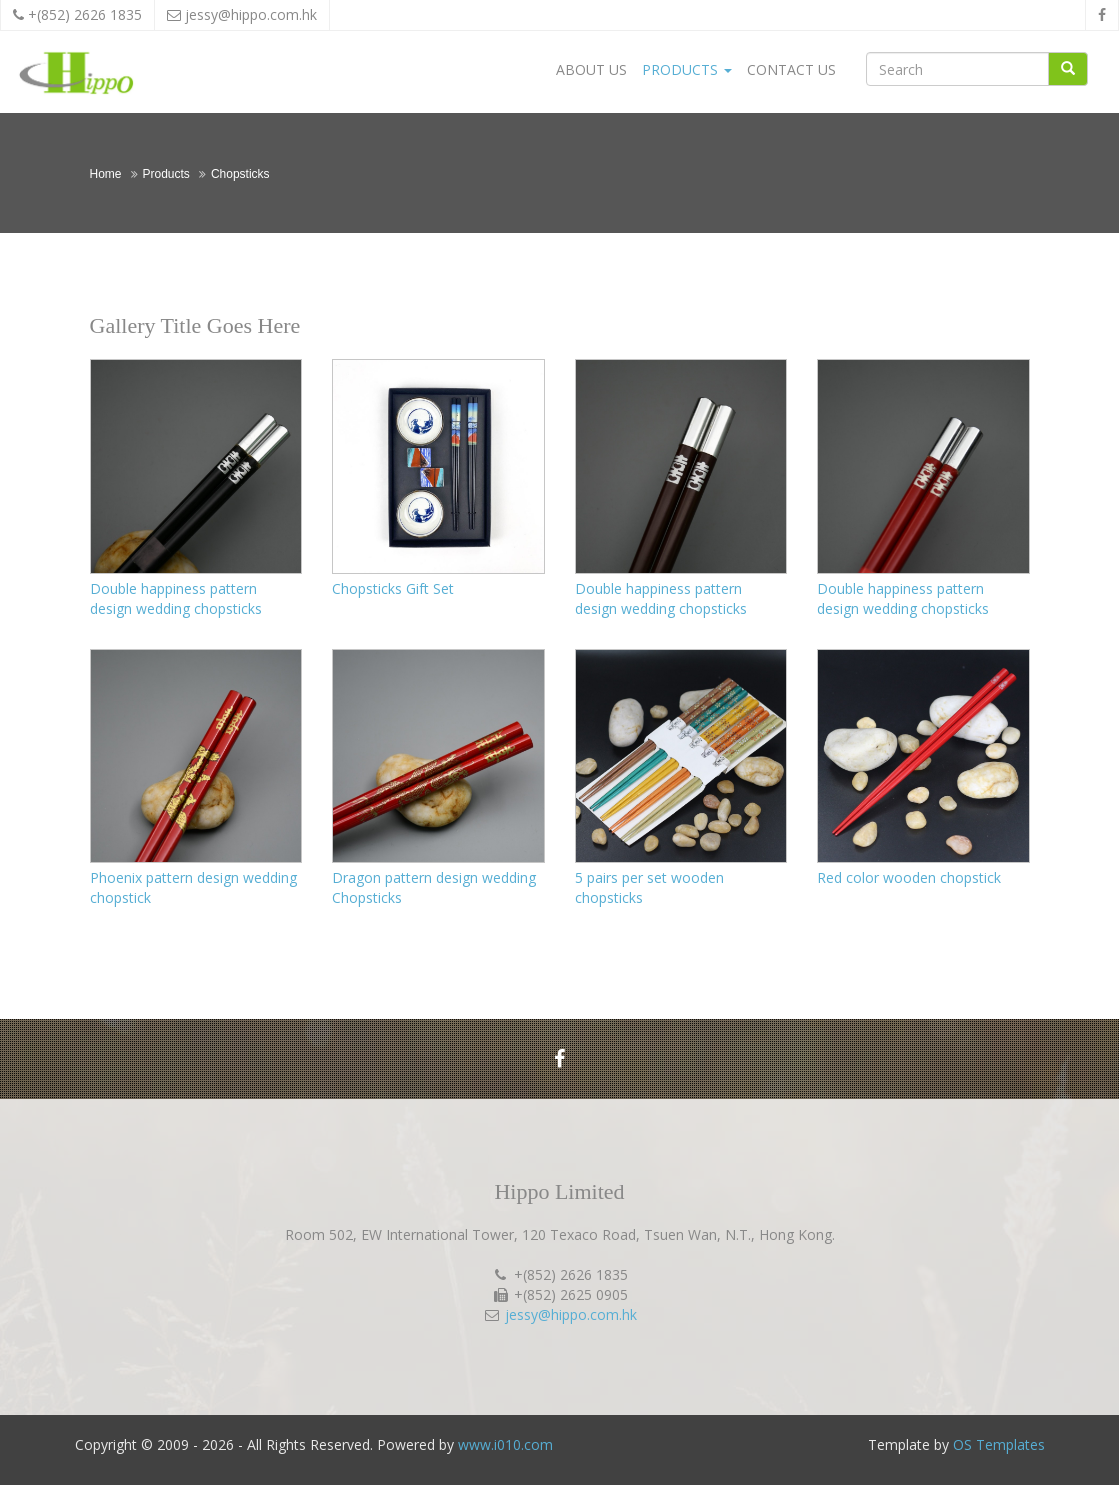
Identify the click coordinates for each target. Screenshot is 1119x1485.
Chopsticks (240, 174)
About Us (591, 69)
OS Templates (999, 1444)
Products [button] (687, 69)
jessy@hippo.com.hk (251, 14)
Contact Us (791, 69)
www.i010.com (505, 1444)
